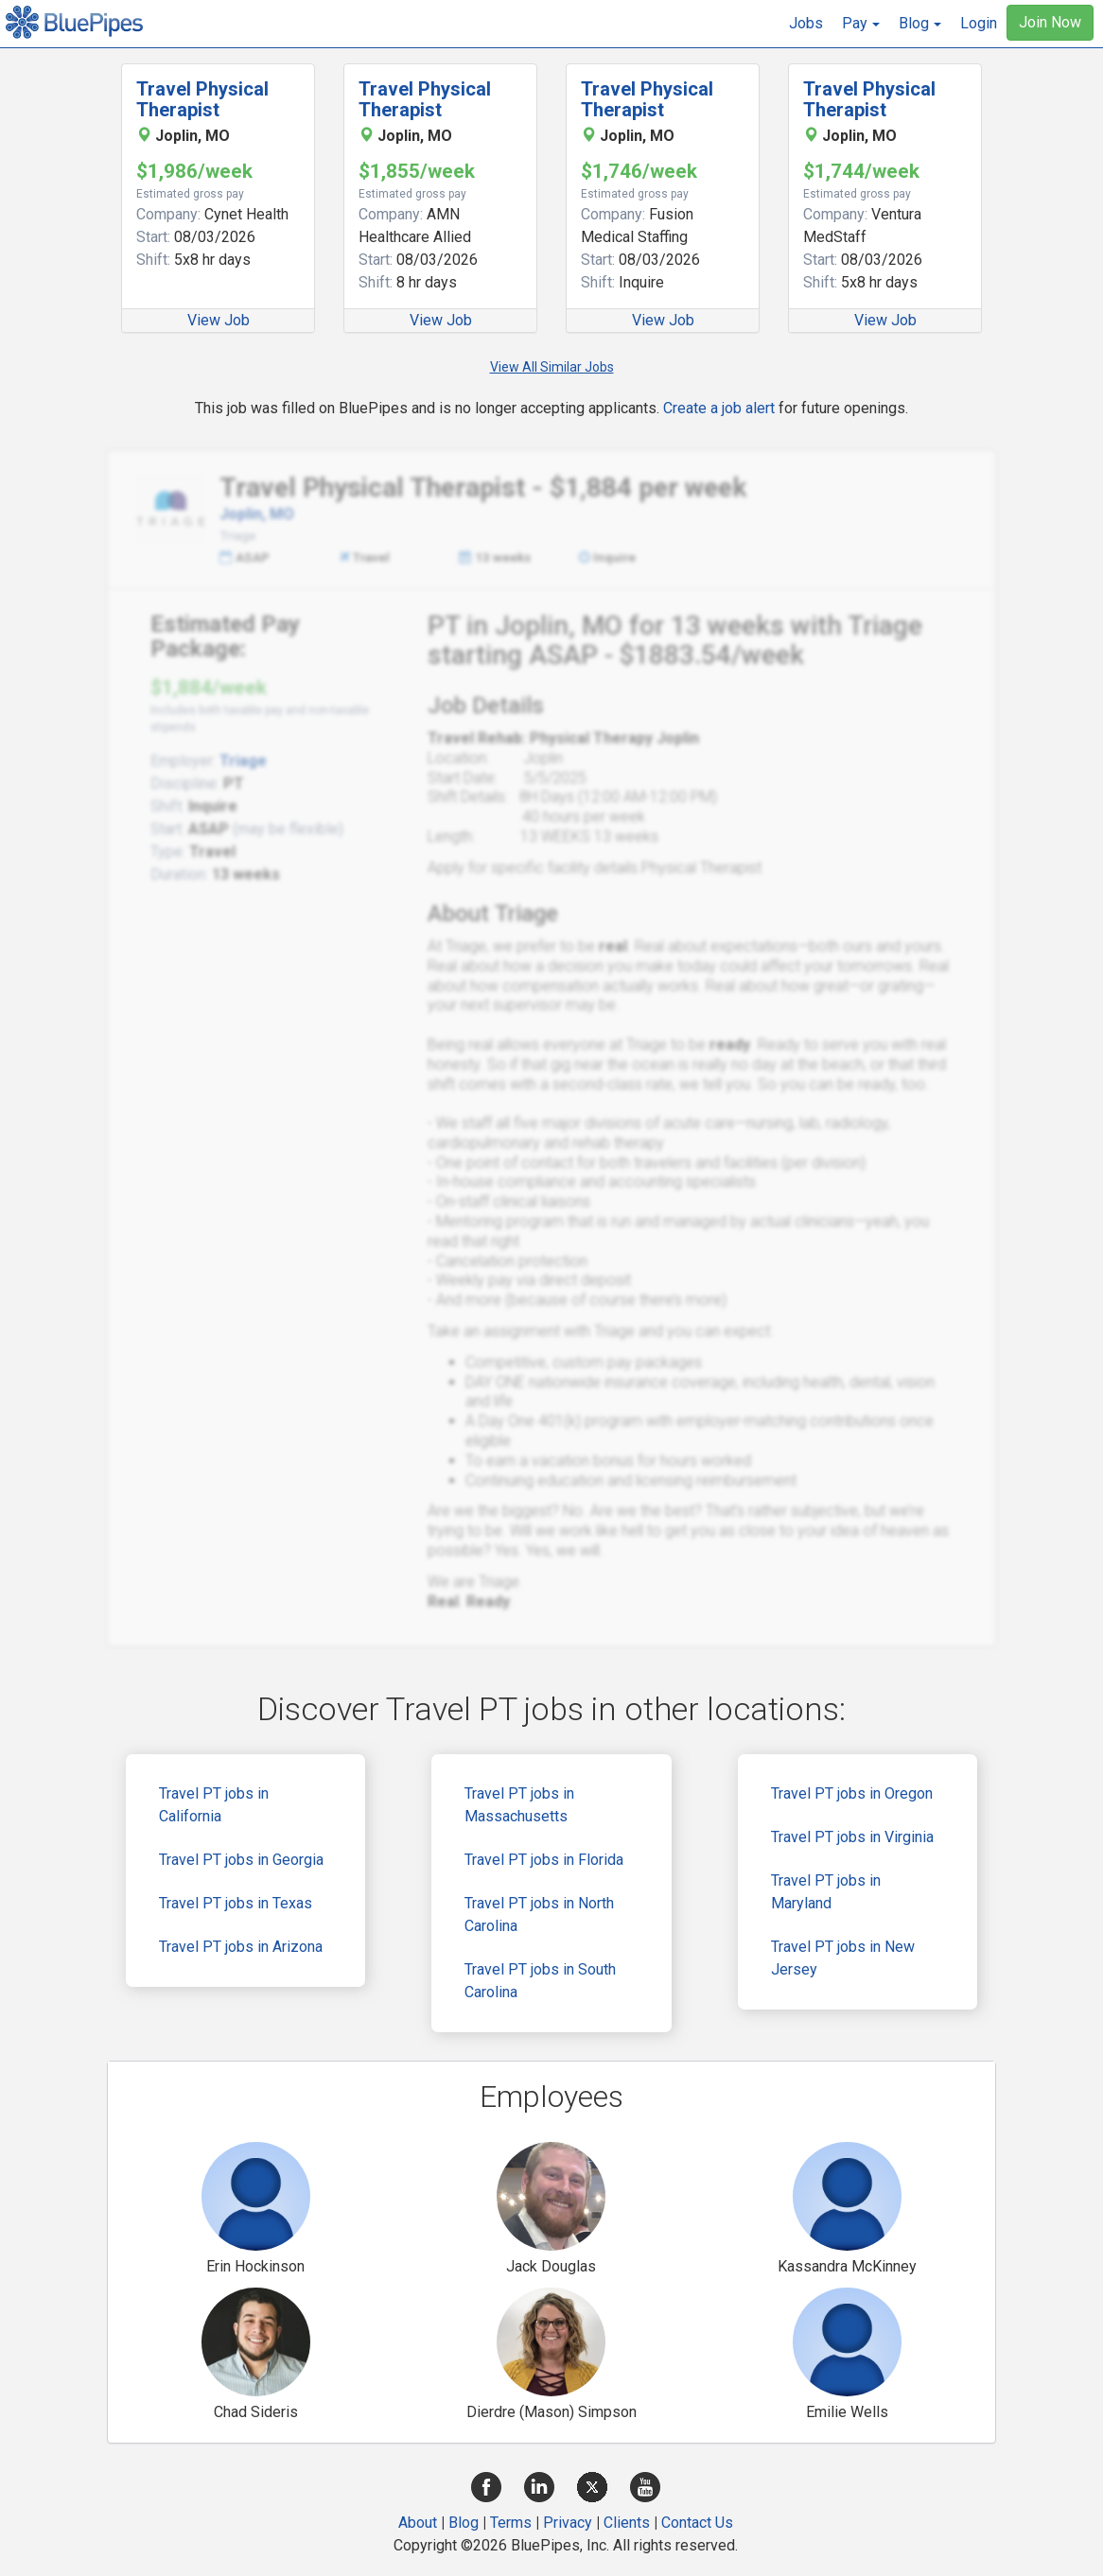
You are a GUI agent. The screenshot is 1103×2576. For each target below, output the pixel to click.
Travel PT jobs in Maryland (826, 1891)
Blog (463, 2523)
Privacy (567, 2523)
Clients (627, 2523)
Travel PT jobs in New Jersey (843, 1958)
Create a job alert (719, 408)
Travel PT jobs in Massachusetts (519, 1804)
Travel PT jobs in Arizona (241, 1947)
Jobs (806, 23)
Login (978, 23)
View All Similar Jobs (552, 366)
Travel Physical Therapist (202, 99)
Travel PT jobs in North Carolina (539, 1914)
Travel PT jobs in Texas (235, 1903)
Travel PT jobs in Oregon (852, 1793)
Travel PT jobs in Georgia (241, 1860)
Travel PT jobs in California (214, 1804)
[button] (860, 23)
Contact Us (697, 2523)
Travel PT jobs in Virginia (852, 1837)
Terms (511, 2523)
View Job (218, 320)
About (417, 2523)
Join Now (1050, 22)
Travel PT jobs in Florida (543, 1860)
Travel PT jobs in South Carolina (540, 1980)
